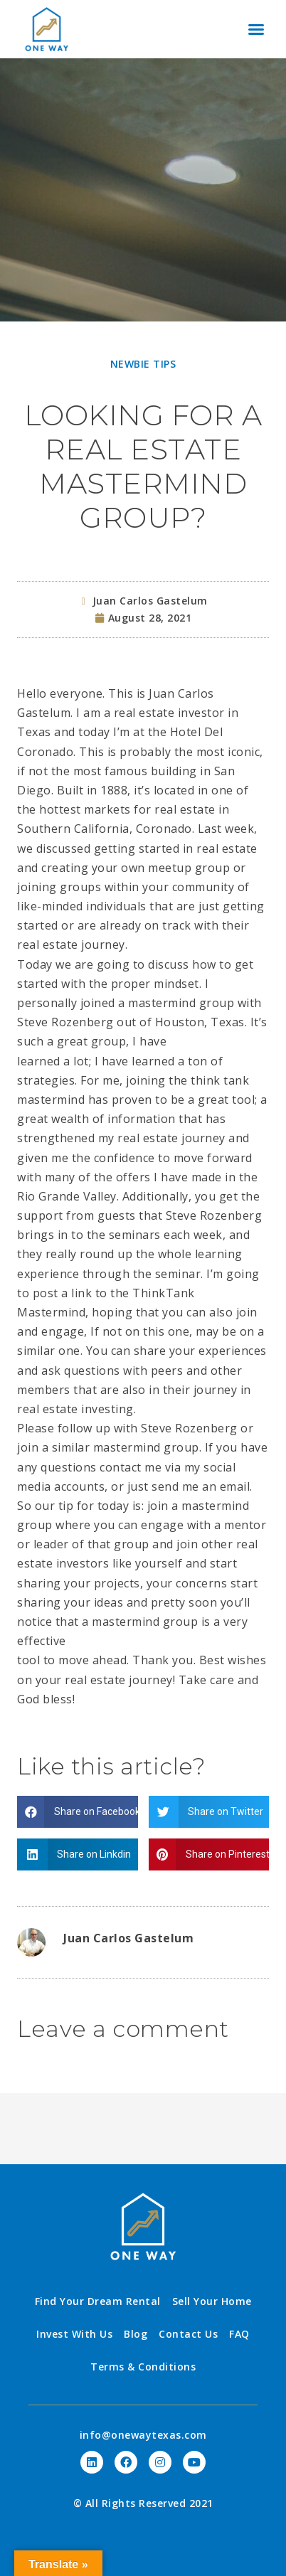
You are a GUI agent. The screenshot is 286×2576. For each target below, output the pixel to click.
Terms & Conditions (143, 2366)
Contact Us (188, 2334)
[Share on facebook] (77, 1812)
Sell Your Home (212, 2301)
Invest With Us (74, 2334)
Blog (135, 2334)
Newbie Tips (143, 364)
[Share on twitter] (209, 1812)
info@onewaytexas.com (143, 2435)
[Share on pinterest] (209, 1854)
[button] (256, 29)
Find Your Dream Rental (98, 2301)
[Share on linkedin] (77, 1854)
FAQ (239, 2334)
